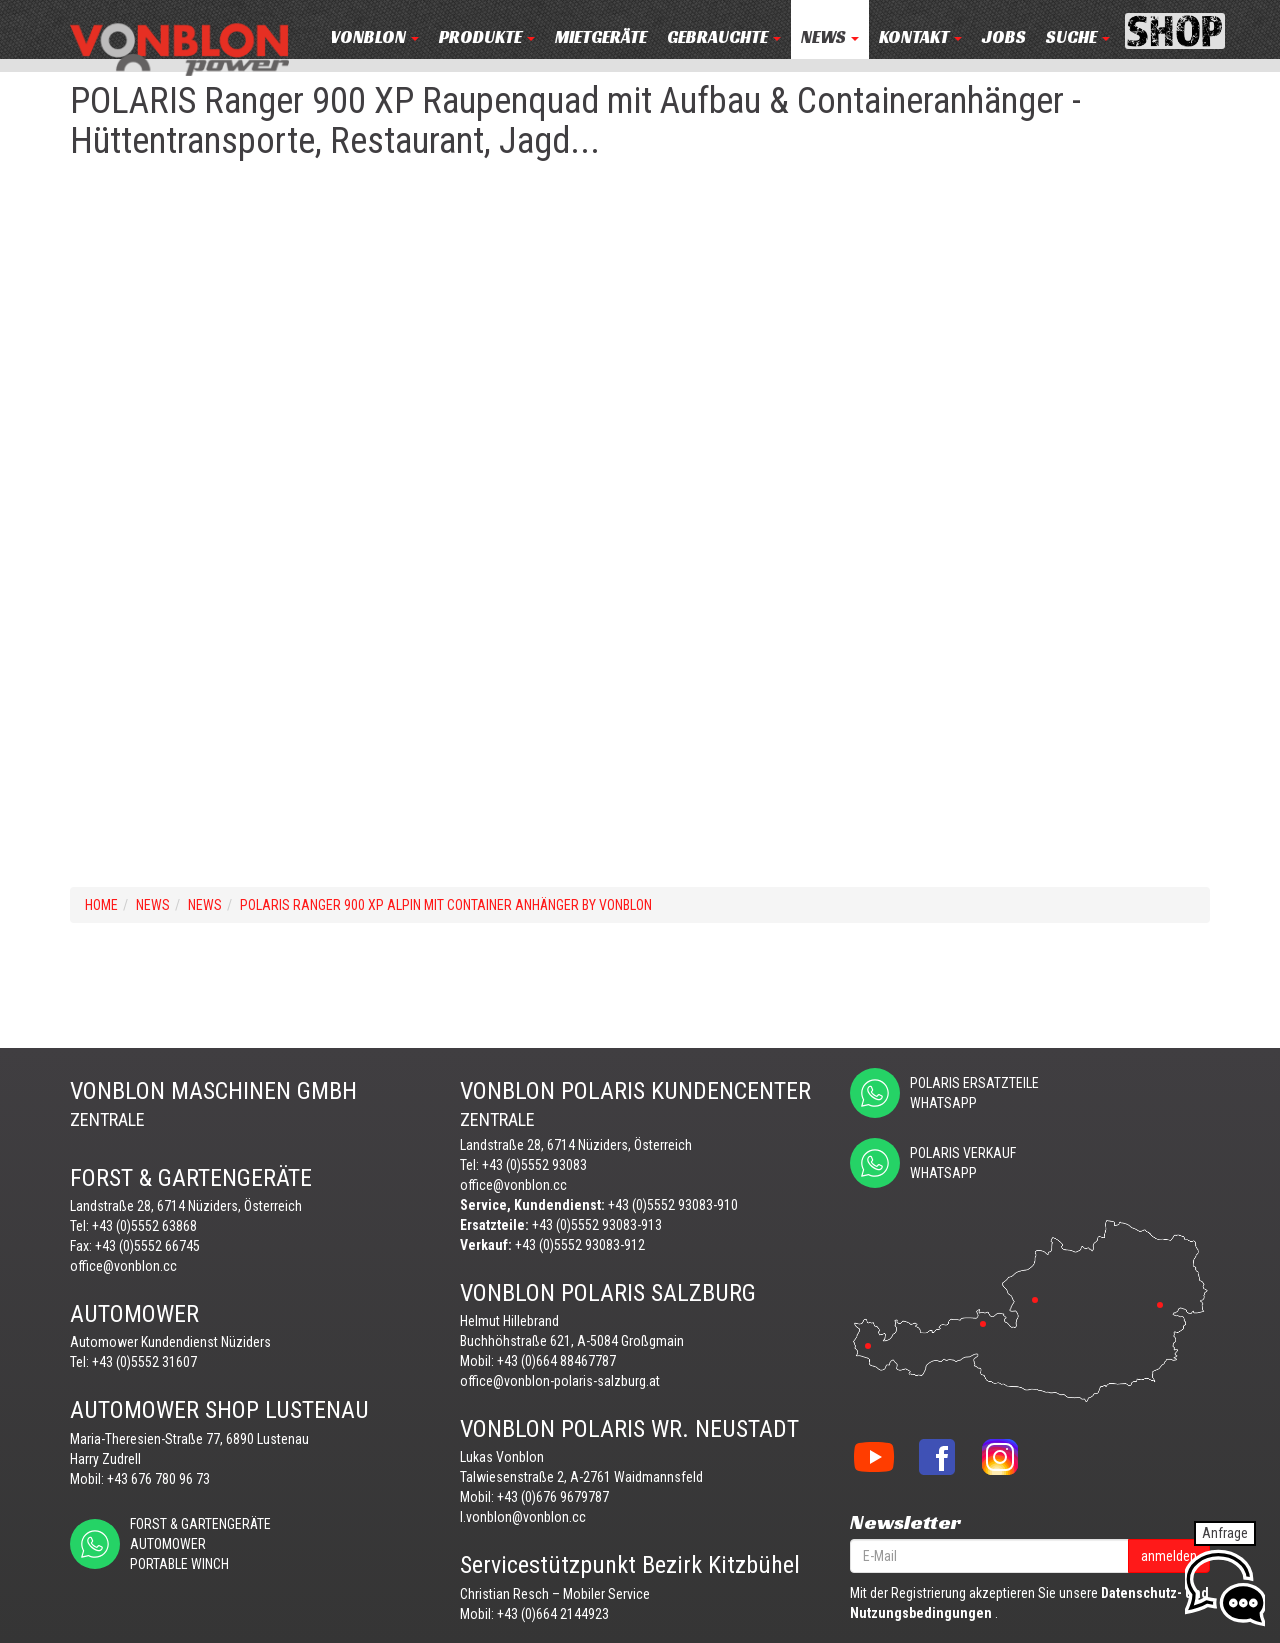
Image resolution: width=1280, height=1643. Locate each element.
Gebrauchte (724, 37)
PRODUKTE (487, 37)
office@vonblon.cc (123, 1266)
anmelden (1169, 1556)
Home (101, 905)
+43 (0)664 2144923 (553, 1614)
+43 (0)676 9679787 (553, 1497)
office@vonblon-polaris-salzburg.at (560, 1381)
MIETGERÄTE (601, 37)
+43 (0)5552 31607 (144, 1362)
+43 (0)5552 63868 (144, 1226)
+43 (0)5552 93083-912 (580, 1245)
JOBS (1004, 37)
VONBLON (374, 37)
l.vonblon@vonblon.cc (523, 1517)
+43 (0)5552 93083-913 (597, 1225)
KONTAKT (920, 37)
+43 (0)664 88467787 (556, 1361)
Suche (1078, 37)
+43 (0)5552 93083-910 (673, 1205)
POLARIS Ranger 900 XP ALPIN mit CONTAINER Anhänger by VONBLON (446, 905)
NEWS (830, 37)
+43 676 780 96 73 (158, 1479)
